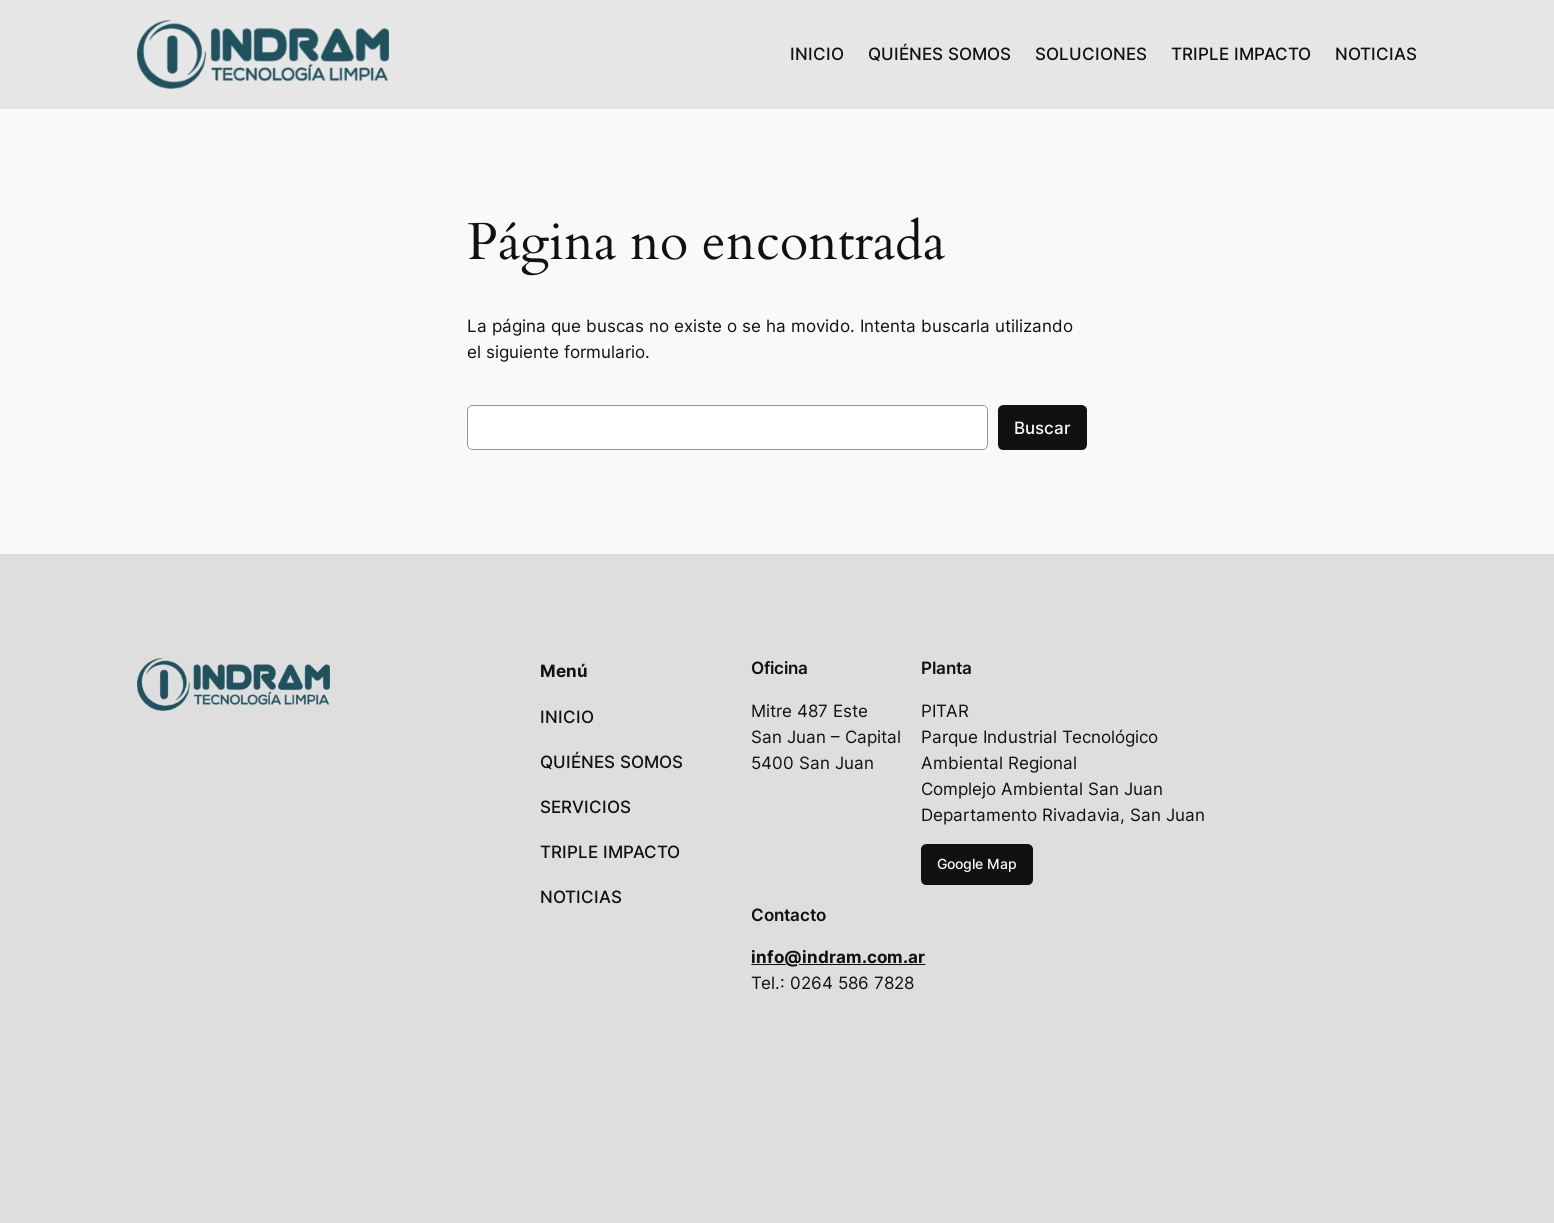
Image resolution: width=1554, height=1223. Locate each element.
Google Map (977, 863)
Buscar (1042, 428)
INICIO (817, 54)
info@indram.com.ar (838, 957)
